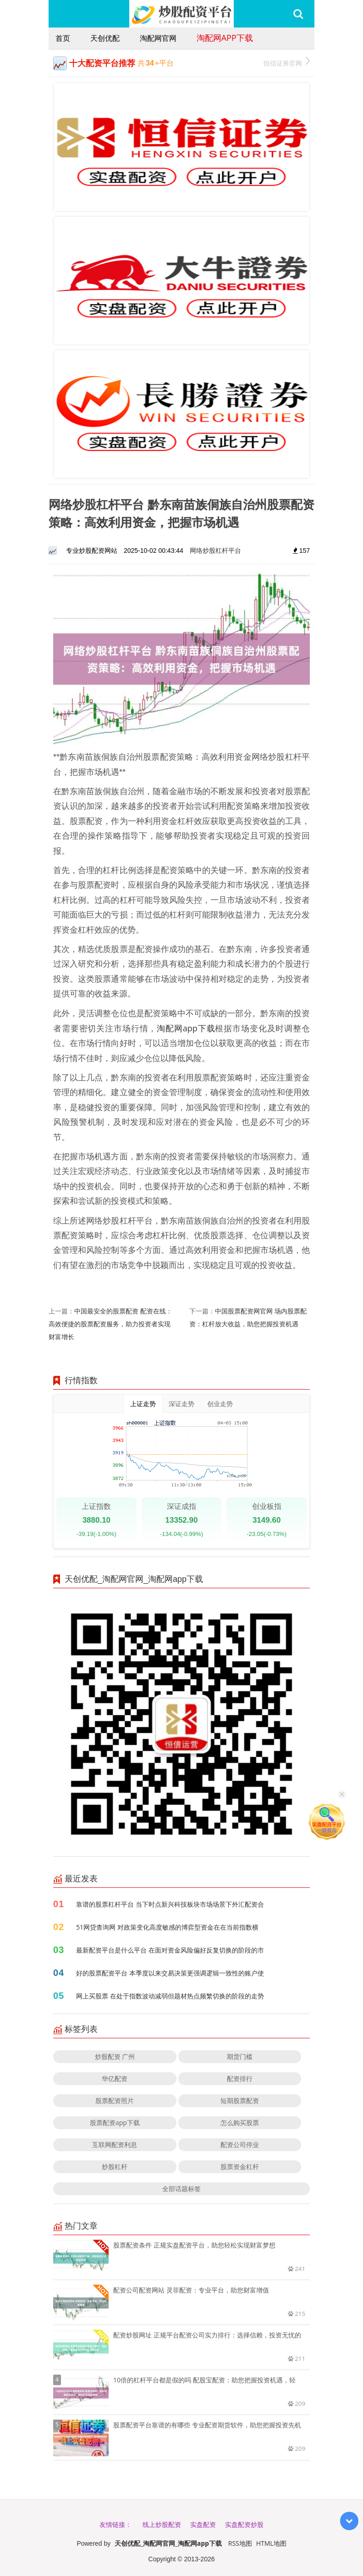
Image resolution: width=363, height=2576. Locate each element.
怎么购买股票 (239, 2122)
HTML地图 (271, 2543)
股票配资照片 (114, 2100)
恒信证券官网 (287, 62)
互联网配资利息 (114, 2144)
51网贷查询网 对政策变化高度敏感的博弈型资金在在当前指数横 (167, 1927)
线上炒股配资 (162, 2524)
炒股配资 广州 (115, 2056)
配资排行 (240, 2078)
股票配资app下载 (115, 2122)
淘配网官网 (158, 38)
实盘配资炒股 (244, 2524)
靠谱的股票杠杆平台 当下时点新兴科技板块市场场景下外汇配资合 (170, 1904)
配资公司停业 (239, 2144)
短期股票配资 (239, 2100)
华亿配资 (114, 2078)
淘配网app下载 (225, 37)
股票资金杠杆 (239, 2166)
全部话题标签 (181, 2188)
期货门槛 (240, 2056)
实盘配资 (203, 2524)
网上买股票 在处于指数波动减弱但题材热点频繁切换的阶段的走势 (170, 1996)
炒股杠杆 (114, 2166)
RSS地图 (240, 2543)
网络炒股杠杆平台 (215, 550)
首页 (62, 38)
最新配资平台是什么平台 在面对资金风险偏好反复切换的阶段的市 (170, 1950)
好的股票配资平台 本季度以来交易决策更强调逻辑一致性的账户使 (170, 1973)
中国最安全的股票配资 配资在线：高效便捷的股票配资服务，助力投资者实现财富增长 (110, 1324)
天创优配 (105, 38)
